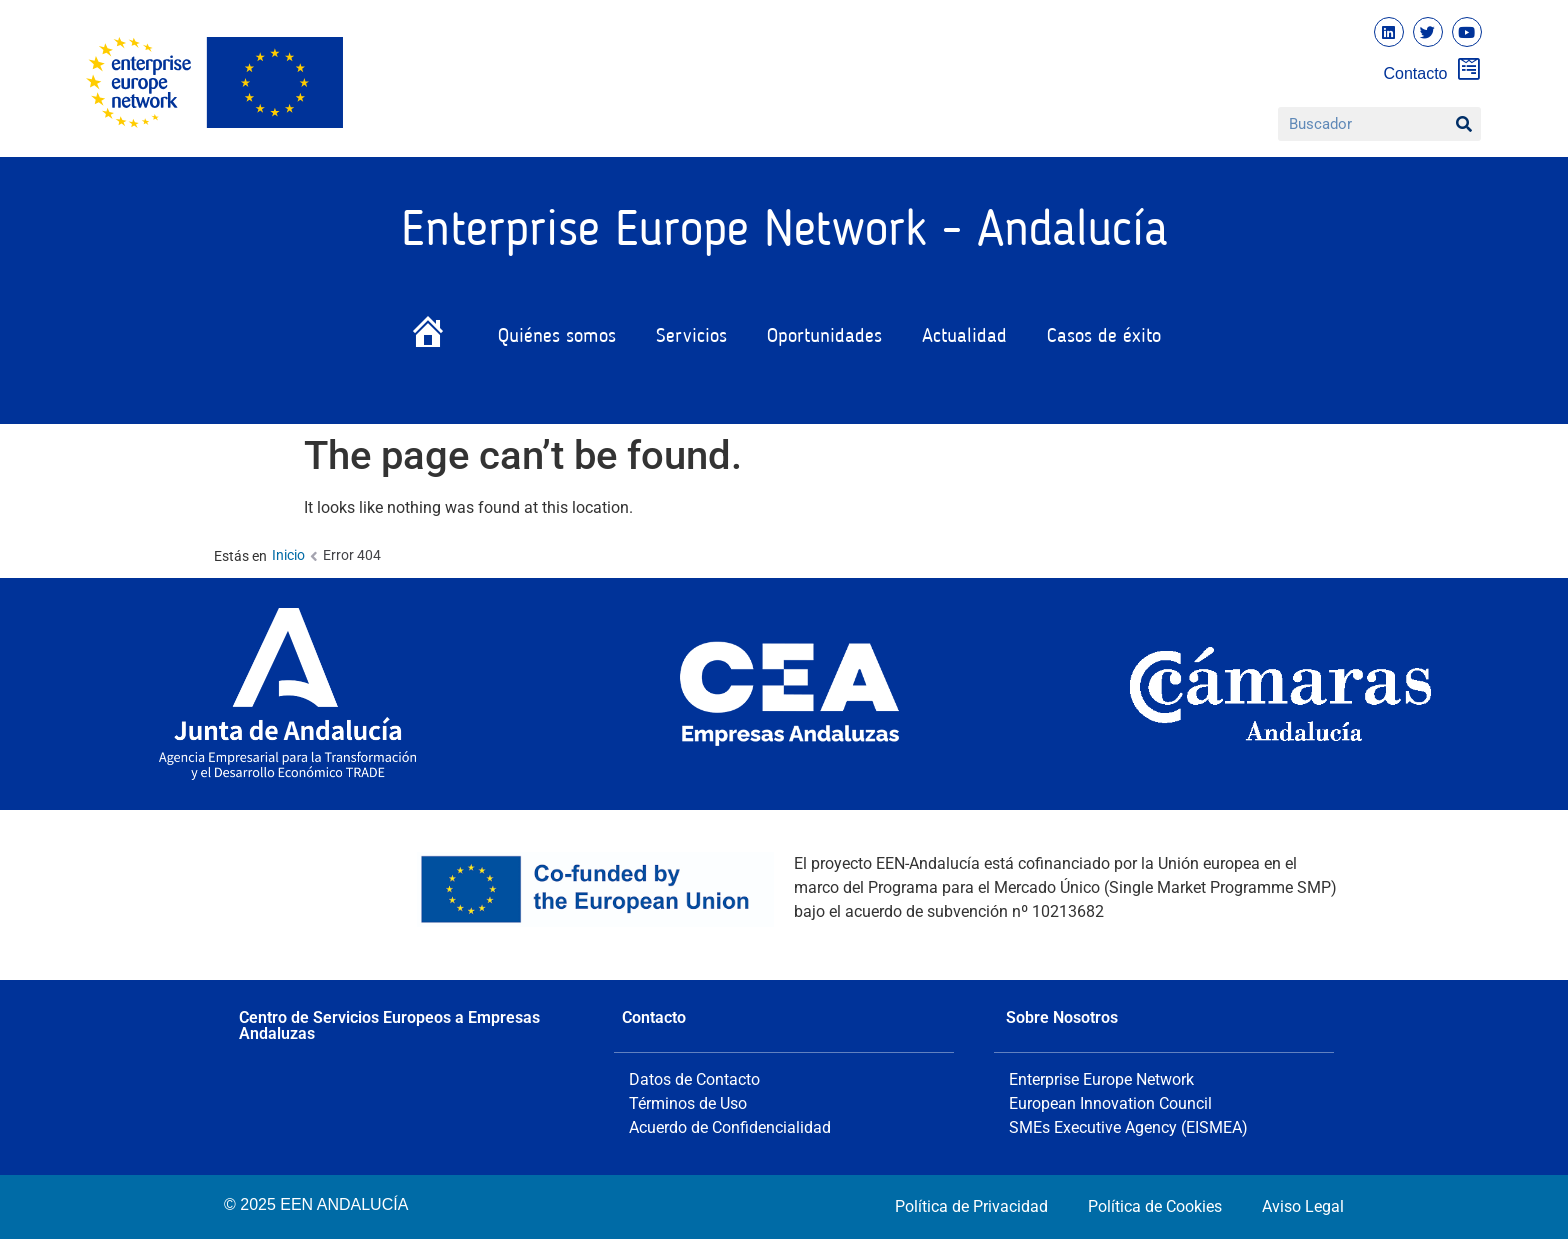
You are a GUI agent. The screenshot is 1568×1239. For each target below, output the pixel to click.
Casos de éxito (1104, 337)
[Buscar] (1464, 124)
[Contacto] (1469, 68)
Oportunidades (824, 337)
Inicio (288, 555)
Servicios (691, 337)
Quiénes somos (557, 337)
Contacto (1415, 73)
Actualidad (964, 337)
